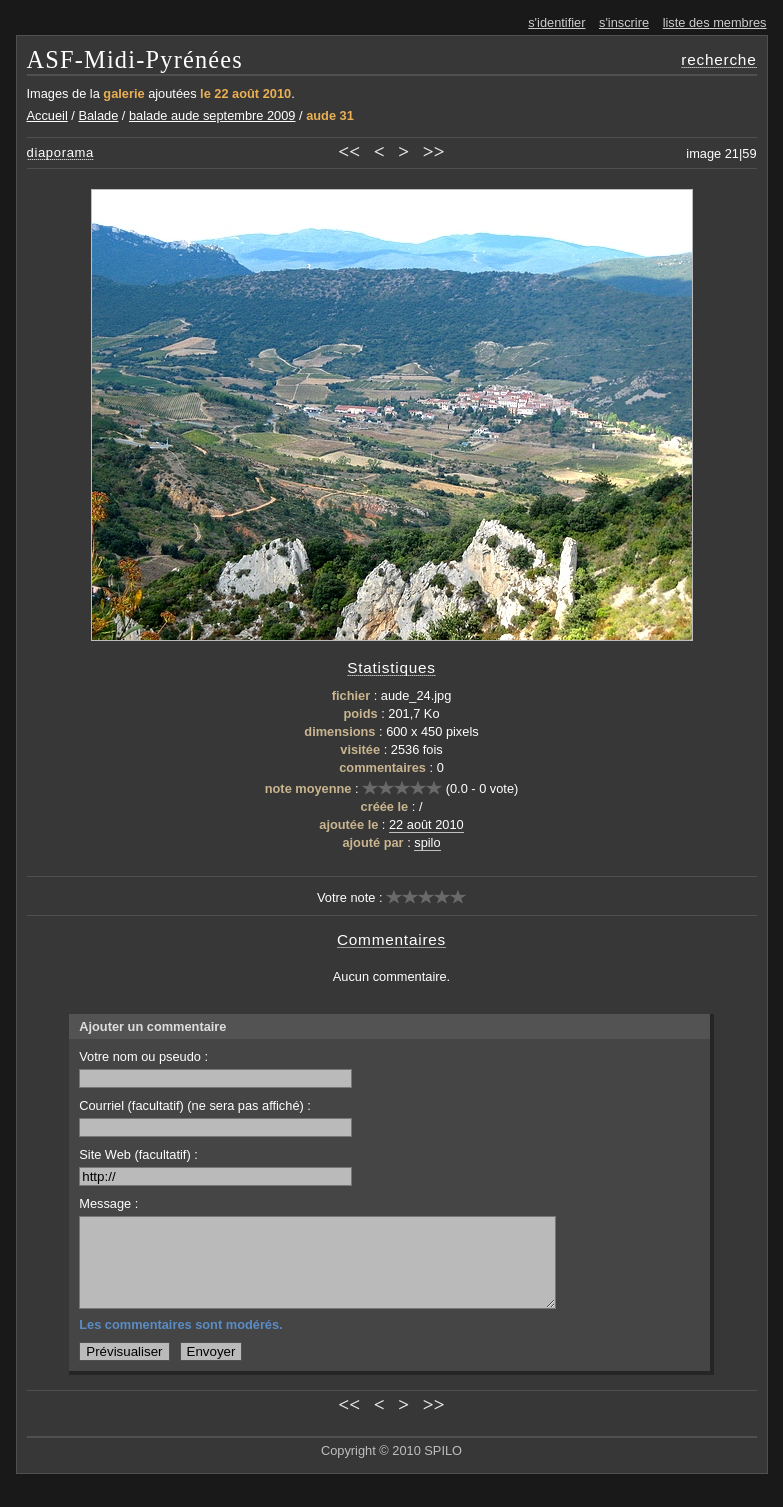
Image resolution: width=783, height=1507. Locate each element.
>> (434, 151)
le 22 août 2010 (245, 93)
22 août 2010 (426, 824)
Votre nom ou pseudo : (215, 1068)
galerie (123, 93)
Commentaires (391, 939)
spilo (427, 842)
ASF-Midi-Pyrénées (135, 59)
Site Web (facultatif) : (215, 1166)
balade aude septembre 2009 (212, 115)
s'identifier (556, 22)
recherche (718, 59)
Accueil (47, 115)
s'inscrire (624, 22)
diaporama (61, 152)
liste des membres (715, 22)
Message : (108, 1203)
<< (349, 151)
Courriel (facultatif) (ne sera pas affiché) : (215, 1117)
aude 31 (330, 115)
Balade (98, 115)
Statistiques (391, 667)
